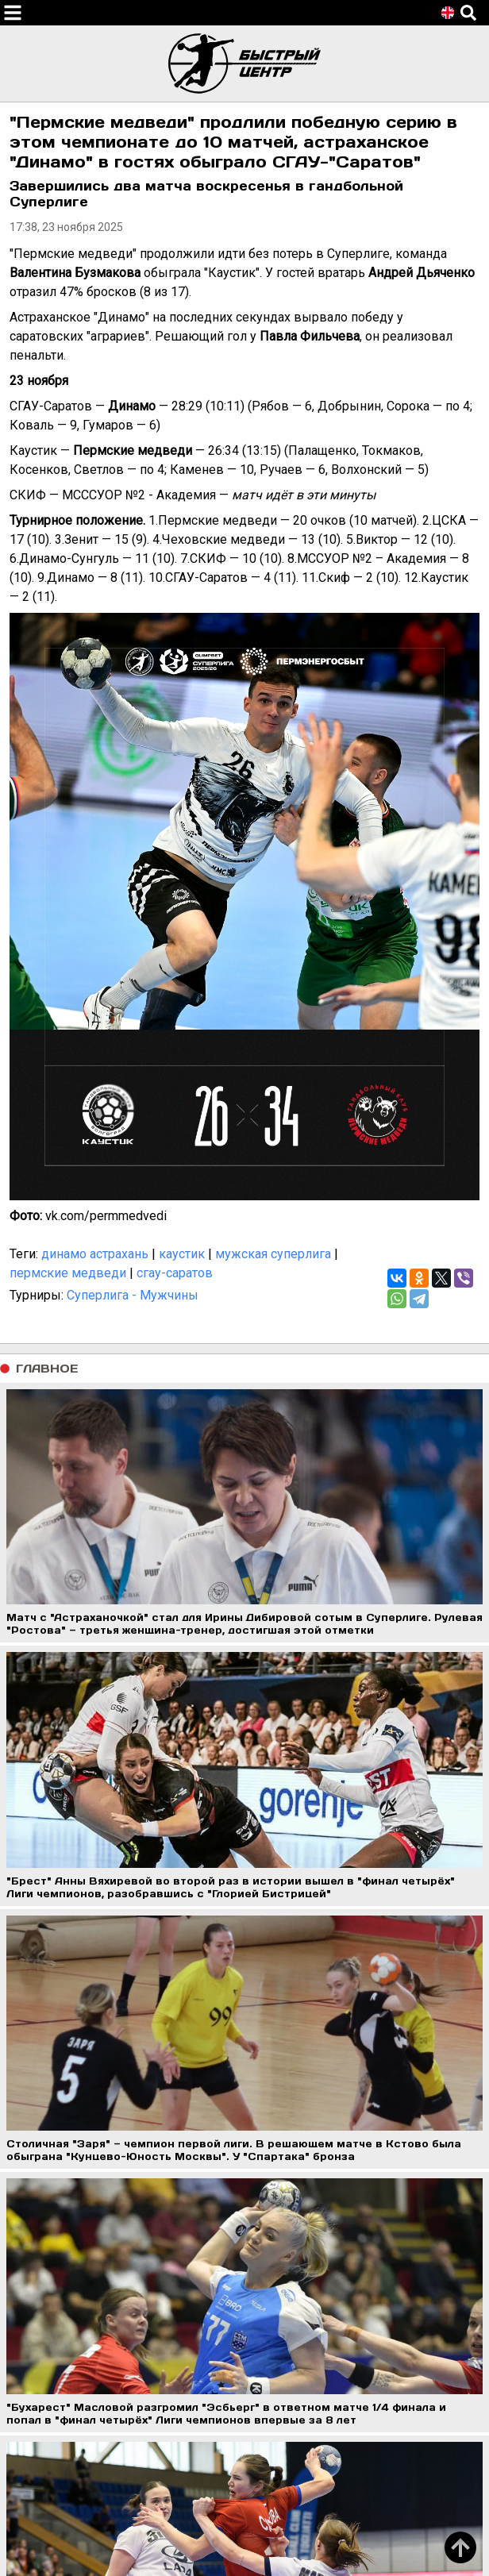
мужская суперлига (273, 1253)
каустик (182, 1253)
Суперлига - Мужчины (132, 1295)
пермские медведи (68, 1272)
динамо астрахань (94, 1253)
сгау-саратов (175, 1272)
